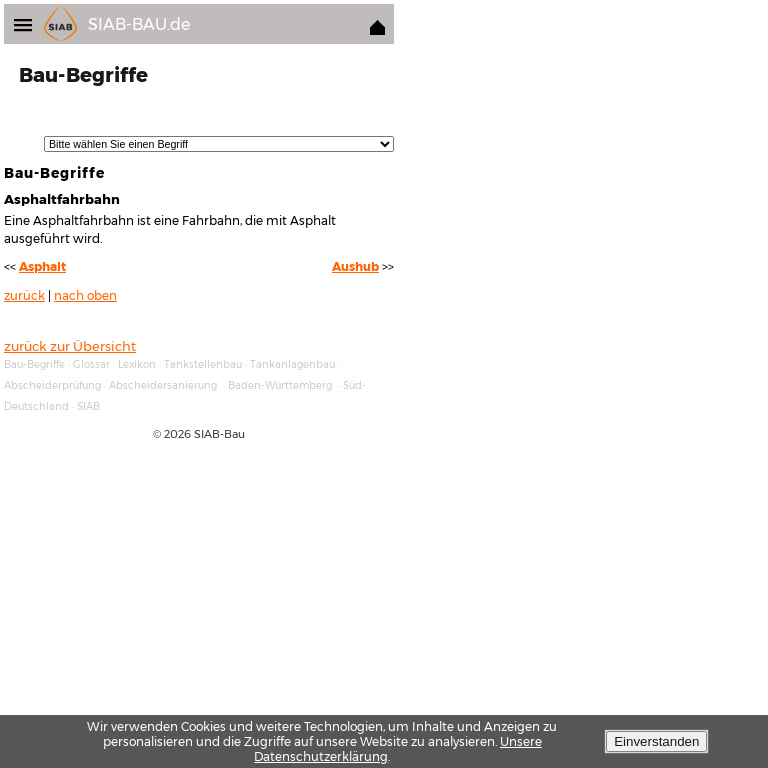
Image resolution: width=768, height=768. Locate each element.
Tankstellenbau (203, 364)
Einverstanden (656, 741)
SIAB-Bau (219, 434)
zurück (24, 296)
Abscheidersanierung (163, 385)
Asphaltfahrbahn (62, 199)
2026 (177, 434)
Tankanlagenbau (292, 364)
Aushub (355, 267)
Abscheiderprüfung (52, 385)
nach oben (85, 296)
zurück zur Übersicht (70, 346)
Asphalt (42, 267)
